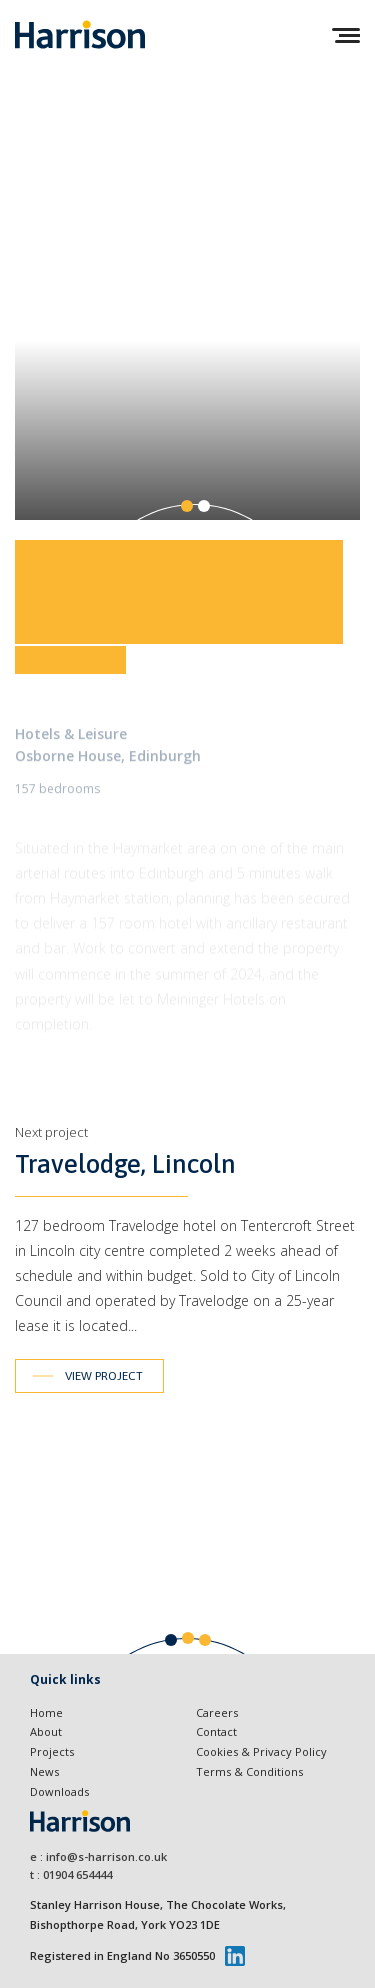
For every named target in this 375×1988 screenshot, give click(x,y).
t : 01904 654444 (71, 1874)
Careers (217, 1712)
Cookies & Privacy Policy (261, 1751)
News (44, 1771)
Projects (52, 1751)
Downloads (59, 1791)
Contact (216, 1731)
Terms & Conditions (249, 1771)
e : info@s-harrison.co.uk (98, 1856)
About (46, 1731)
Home (46, 1712)
